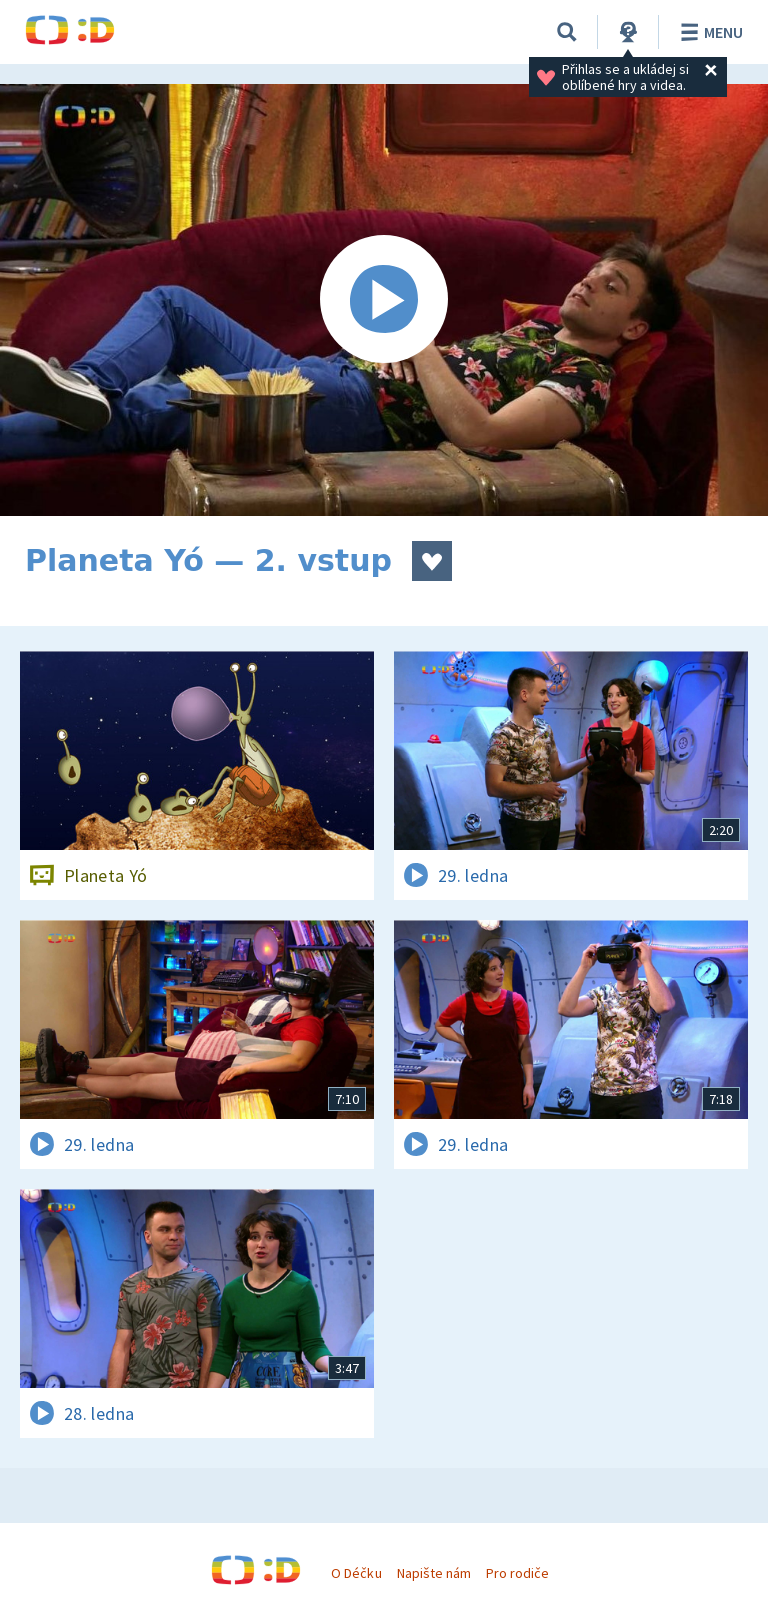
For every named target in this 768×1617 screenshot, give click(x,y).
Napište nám (434, 1573)
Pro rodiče (517, 1573)
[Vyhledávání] (567, 32)
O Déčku (356, 1573)
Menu (708, 32)
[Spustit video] (384, 300)
